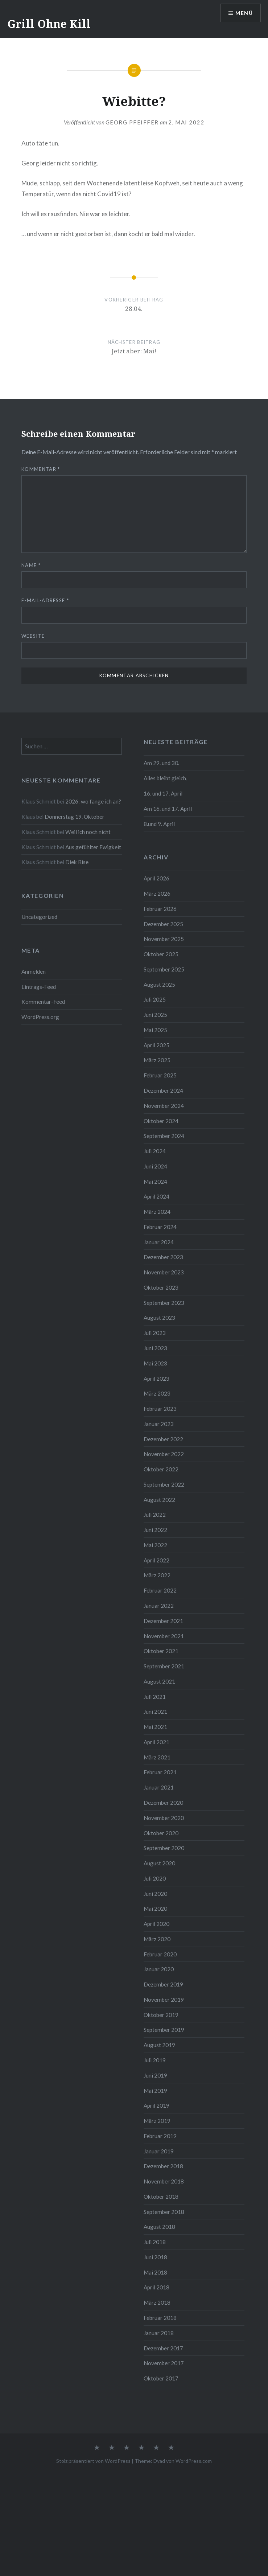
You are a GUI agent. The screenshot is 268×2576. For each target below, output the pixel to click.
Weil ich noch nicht (88, 832)
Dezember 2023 (163, 1257)
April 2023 (156, 1378)
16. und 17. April (163, 793)
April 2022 (156, 1560)
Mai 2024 (155, 1181)
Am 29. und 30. (161, 763)
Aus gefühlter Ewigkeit (93, 847)
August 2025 (159, 984)
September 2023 (164, 1302)
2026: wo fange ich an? (93, 801)
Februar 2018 (160, 2317)
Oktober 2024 (161, 1121)
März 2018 (157, 2302)
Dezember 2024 (163, 1090)
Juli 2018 (155, 2242)
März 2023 (157, 1393)
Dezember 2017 (163, 2348)
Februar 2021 (160, 1772)
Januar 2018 (159, 2333)
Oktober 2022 (161, 1469)
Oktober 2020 (161, 1833)
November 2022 (164, 1454)
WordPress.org (40, 1017)
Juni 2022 (155, 1530)
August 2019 (159, 2045)
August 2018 (159, 2226)
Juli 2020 (155, 1878)
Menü (244, 13)
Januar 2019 (159, 2151)
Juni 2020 (155, 1893)
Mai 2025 (155, 1030)
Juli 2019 (155, 2060)
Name (31, 565)
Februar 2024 (160, 1227)
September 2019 (164, 2029)
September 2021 (164, 1666)
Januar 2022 (159, 1605)
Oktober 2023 (161, 1287)
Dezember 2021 (163, 1621)
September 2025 (164, 969)
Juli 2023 (155, 1333)
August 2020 (159, 1863)
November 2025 (164, 939)
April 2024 (156, 1196)
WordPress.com (194, 2461)
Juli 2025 (155, 999)
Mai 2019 (155, 2090)
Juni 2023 (155, 1348)
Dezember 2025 (163, 924)
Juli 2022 (155, 1514)
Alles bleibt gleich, (165, 778)
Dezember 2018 (163, 2166)
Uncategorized (39, 916)
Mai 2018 (155, 2272)
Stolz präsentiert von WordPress (93, 2461)
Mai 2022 (155, 1545)
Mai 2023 (155, 1363)
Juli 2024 (155, 1151)
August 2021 (159, 1681)
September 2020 (164, 1848)
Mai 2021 (155, 1727)
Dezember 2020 (163, 1802)
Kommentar (40, 469)
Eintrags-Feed (38, 986)
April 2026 (156, 878)
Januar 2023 (159, 1424)
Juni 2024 (155, 1166)
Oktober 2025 (161, 954)
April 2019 (156, 2105)
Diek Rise (76, 862)
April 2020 (156, 1923)
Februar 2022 (160, 1590)
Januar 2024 (159, 1242)
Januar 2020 (159, 1969)
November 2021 (164, 1636)
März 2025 (157, 1060)
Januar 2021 (159, 1787)
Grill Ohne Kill (49, 23)
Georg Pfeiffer (132, 122)
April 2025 (156, 1045)
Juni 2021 (155, 1711)
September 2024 (164, 1136)
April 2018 (156, 2287)
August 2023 (159, 1317)
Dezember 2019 (163, 1984)
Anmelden (33, 971)
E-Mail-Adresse (45, 600)
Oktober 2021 (161, 1651)
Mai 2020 (155, 1908)
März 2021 (157, 1757)
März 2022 (157, 1575)
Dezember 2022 (163, 1439)
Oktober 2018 (161, 2196)
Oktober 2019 (161, 2015)
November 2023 (164, 1272)
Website (33, 636)
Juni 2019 (155, 2075)
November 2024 (164, 1105)
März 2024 (157, 1211)
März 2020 (157, 1939)
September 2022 (164, 1484)
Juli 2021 (155, 1696)
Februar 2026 (160, 908)
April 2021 (156, 1742)
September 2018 (164, 2212)
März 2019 (157, 2120)
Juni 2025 (155, 1014)
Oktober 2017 (161, 2378)
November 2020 (164, 1818)
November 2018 (164, 2181)
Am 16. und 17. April (168, 808)
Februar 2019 (160, 2136)
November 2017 (164, 2363)
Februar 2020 (160, 1954)
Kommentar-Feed (43, 1001)
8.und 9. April (159, 824)
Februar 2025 (160, 1075)
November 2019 (164, 1999)
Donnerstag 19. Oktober (74, 816)
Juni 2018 (155, 2257)
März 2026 (157, 893)
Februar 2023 (160, 1408)
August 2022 (159, 1499)
